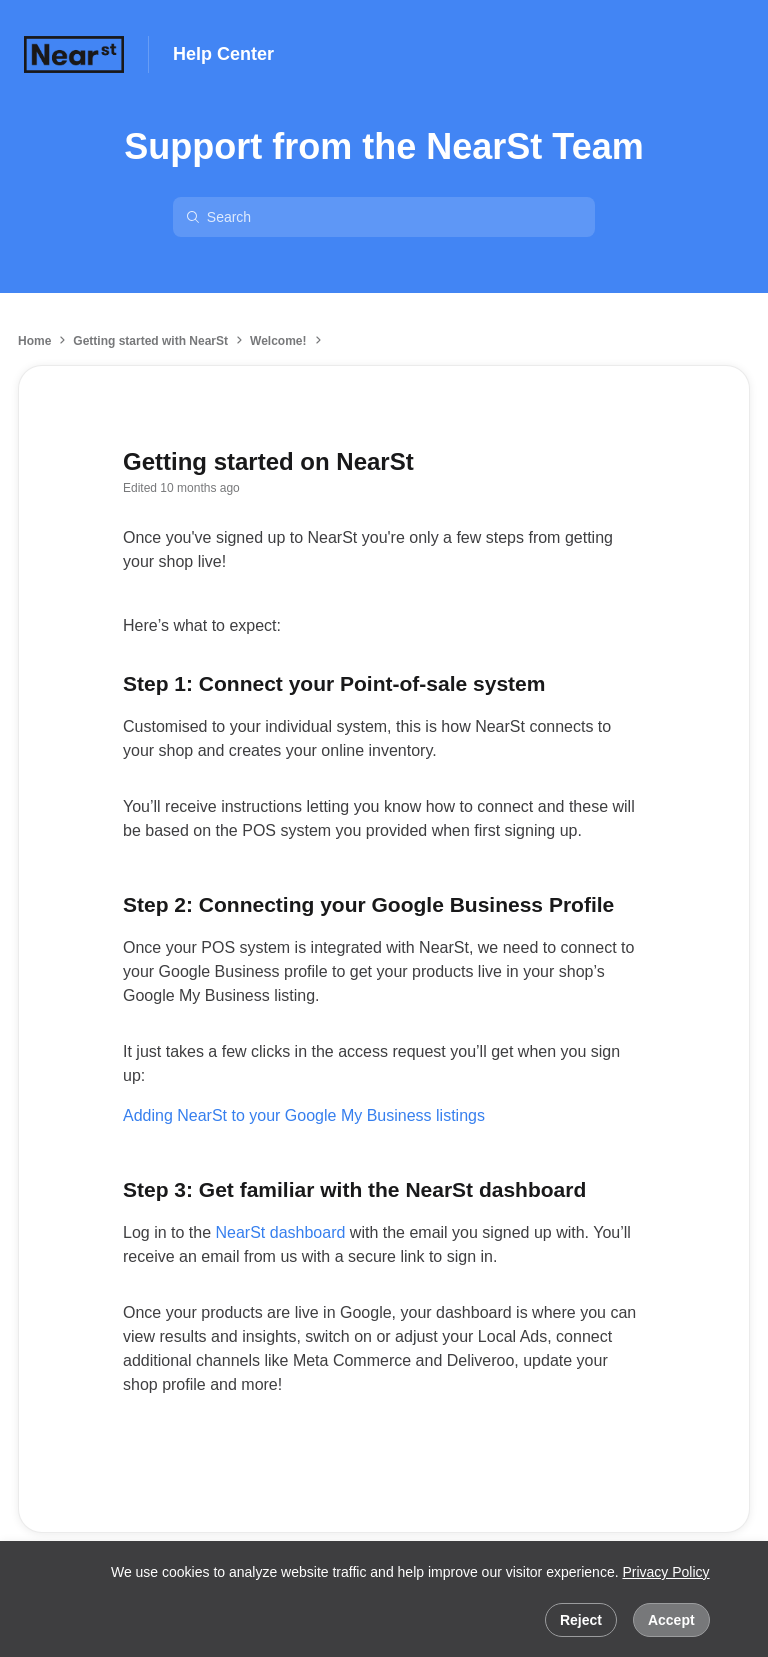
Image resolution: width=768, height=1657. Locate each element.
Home (34, 341)
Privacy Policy (665, 1572)
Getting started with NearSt (150, 341)
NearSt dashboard (281, 1232)
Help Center (223, 54)
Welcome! (278, 341)
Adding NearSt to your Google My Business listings (304, 1115)
